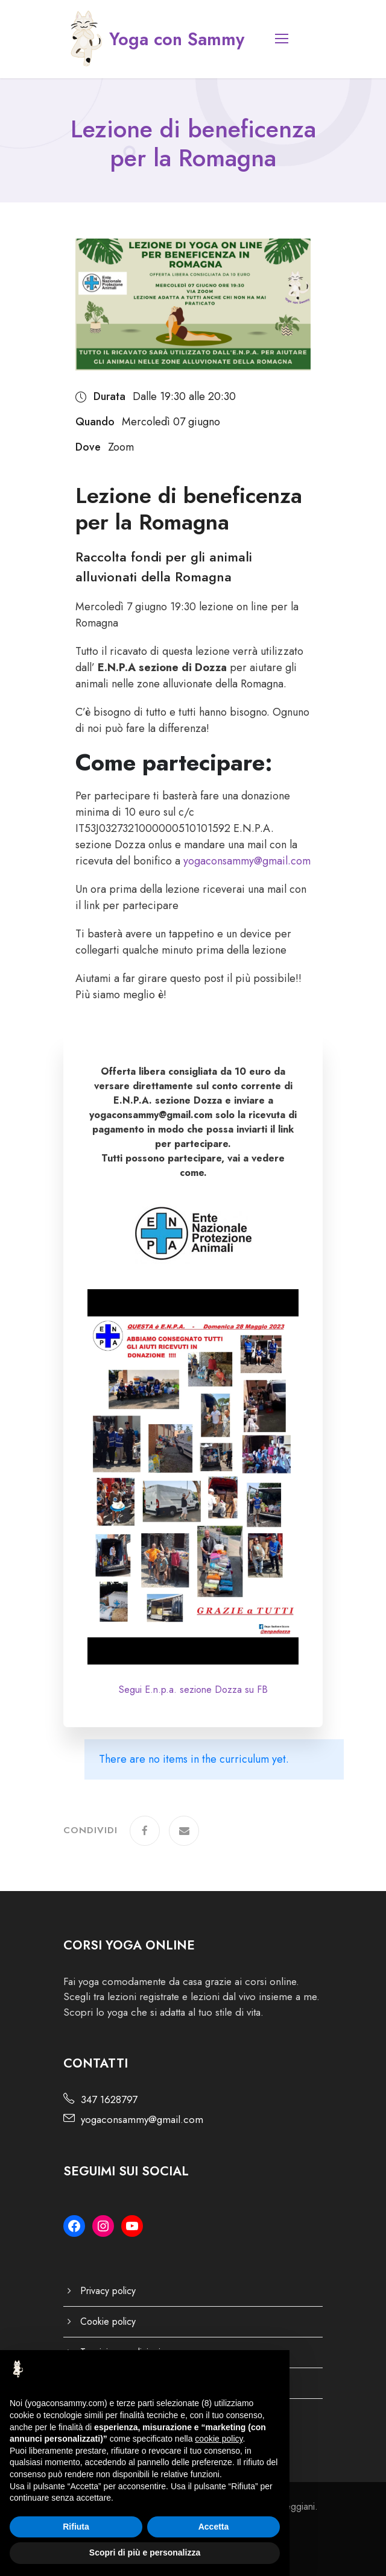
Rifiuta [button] (76, 2526)
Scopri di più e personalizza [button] (144, 2552)
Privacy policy (108, 2291)
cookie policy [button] (218, 2438)
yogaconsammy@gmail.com (247, 861)
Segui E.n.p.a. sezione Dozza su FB (193, 1689)
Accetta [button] (213, 2526)
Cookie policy (108, 2321)
